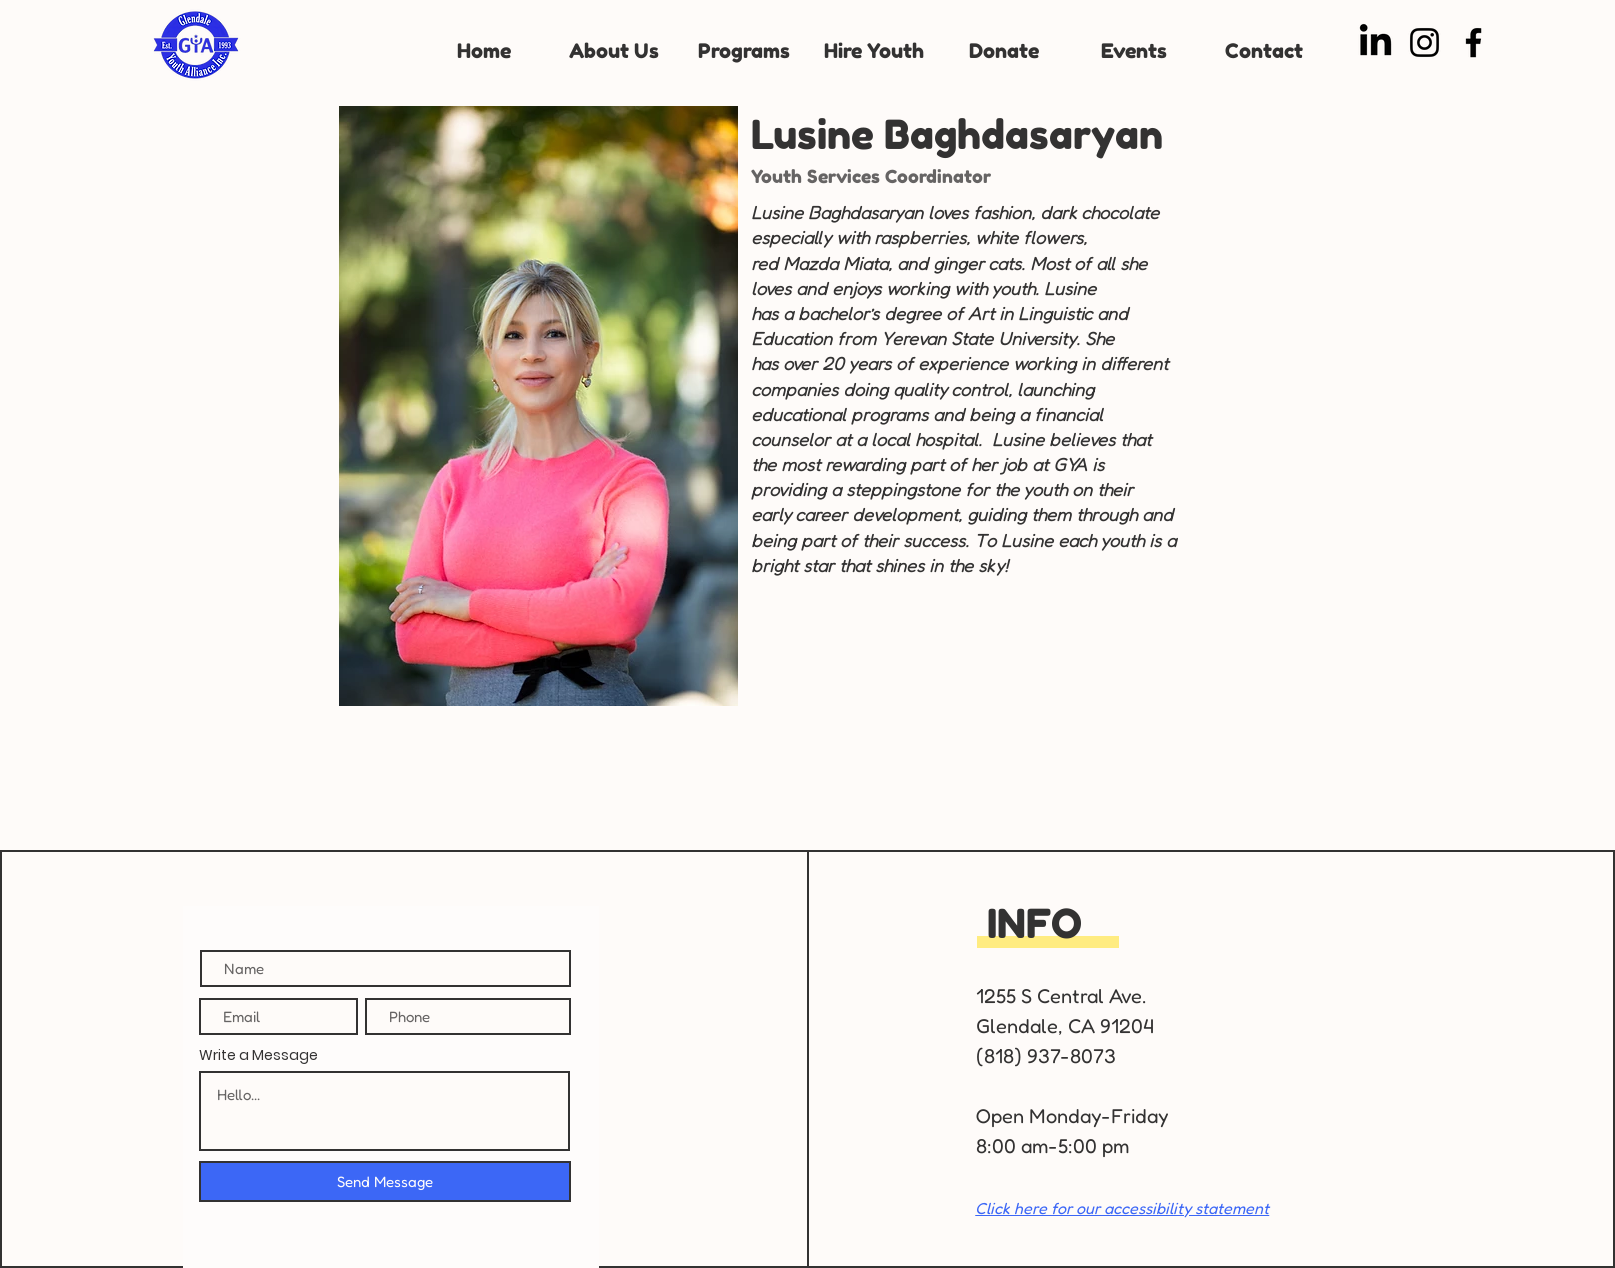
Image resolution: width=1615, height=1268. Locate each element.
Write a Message (258, 1055)
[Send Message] (385, 1181)
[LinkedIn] (1375, 42)
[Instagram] (1424, 42)
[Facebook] (1473, 42)
